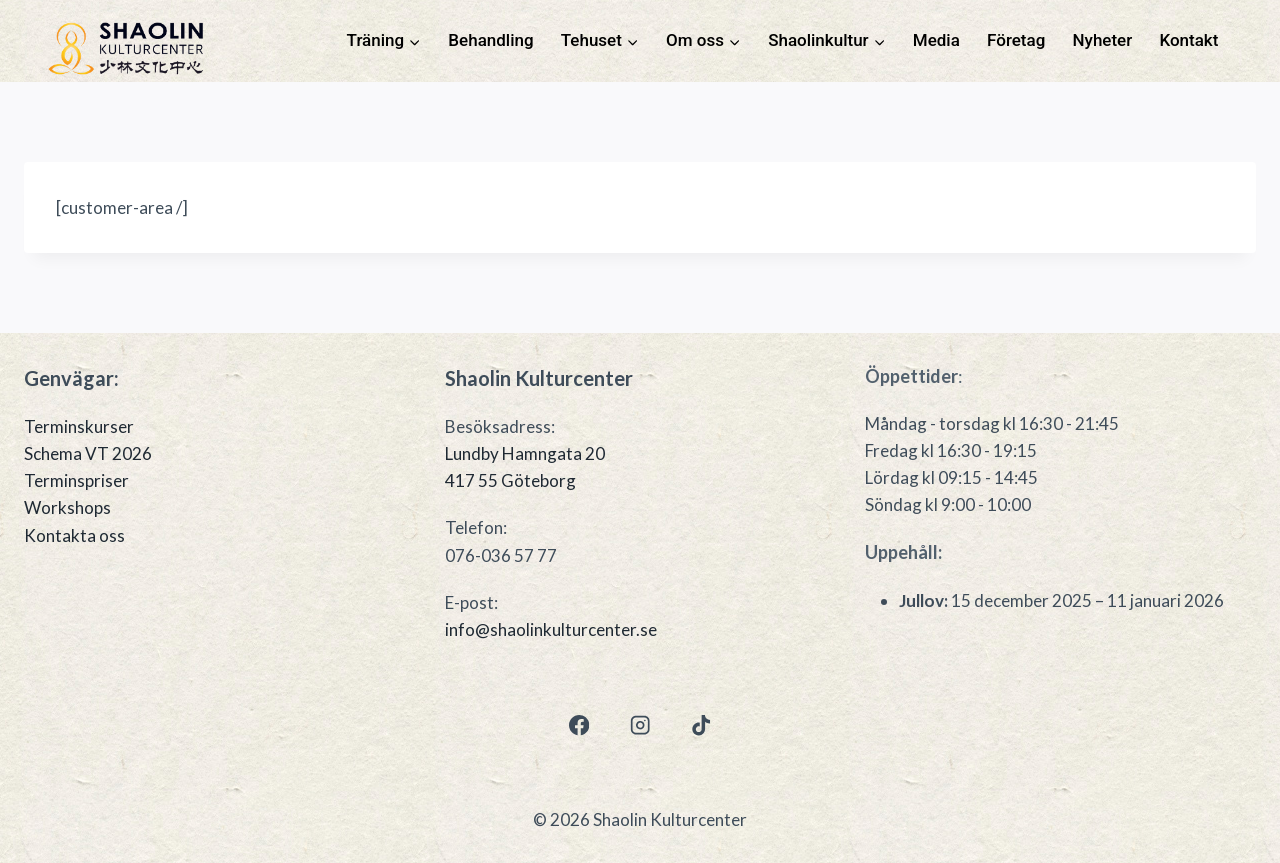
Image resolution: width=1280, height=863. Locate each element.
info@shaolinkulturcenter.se (551, 629)
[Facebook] (578, 725)
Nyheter (1103, 40)
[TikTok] (701, 725)
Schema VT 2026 (88, 453)
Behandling (490, 40)
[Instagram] (640, 725)
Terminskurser (79, 426)
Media (936, 40)
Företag (1016, 40)
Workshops (67, 507)
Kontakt (1188, 40)
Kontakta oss (74, 535)
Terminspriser (76, 480)
